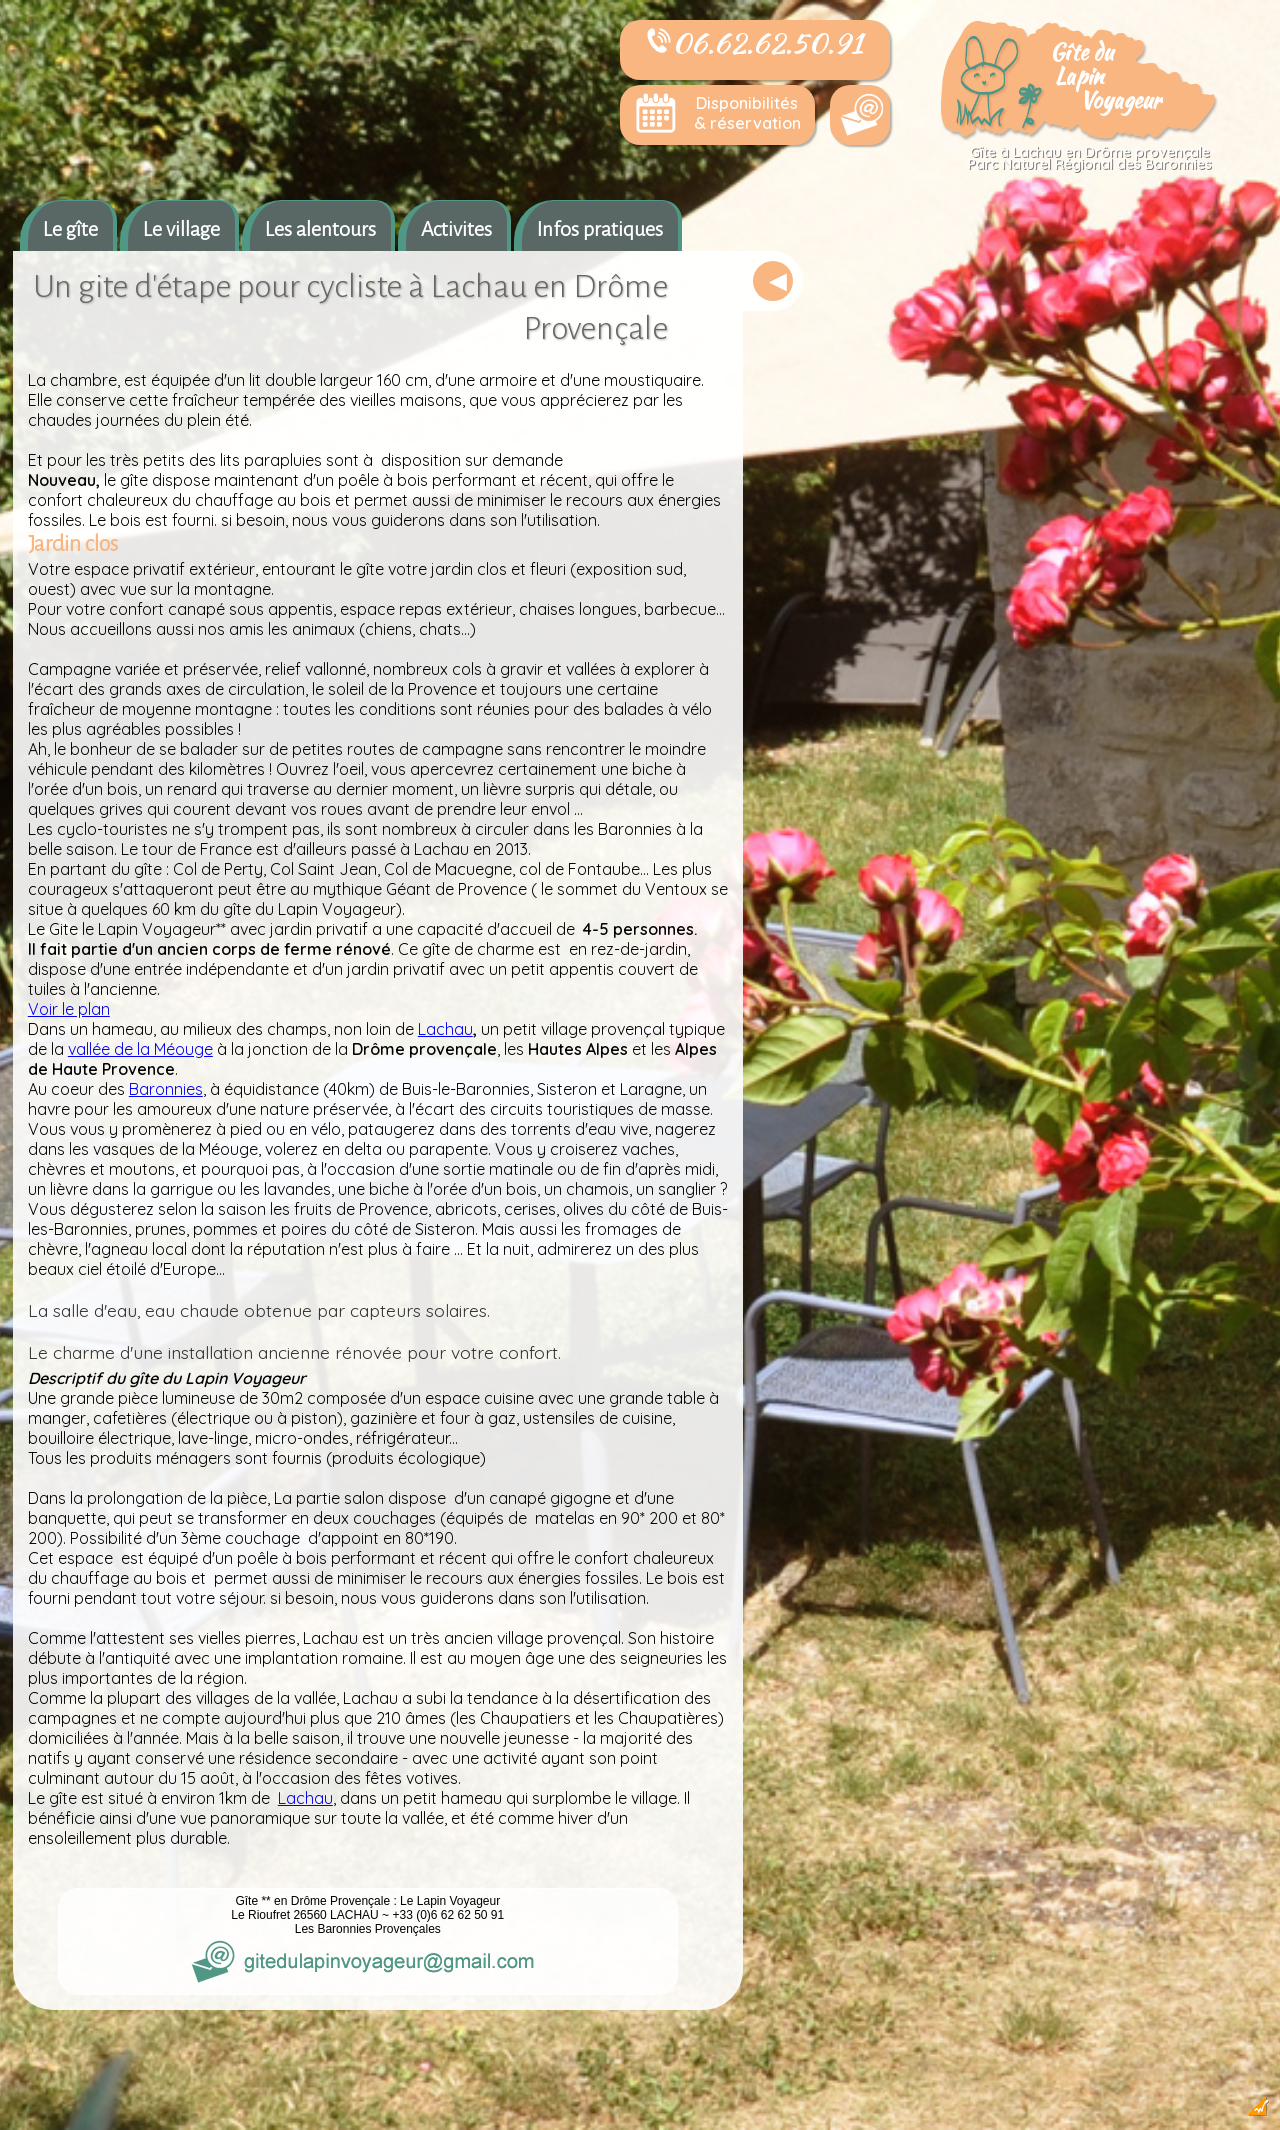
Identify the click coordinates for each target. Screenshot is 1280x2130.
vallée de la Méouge (140, 1049)
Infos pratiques (600, 229)
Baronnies (166, 1089)
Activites (456, 229)
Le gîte (70, 229)
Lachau (445, 1029)
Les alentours (320, 229)
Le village (181, 229)
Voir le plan (69, 1009)
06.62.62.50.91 (755, 43)
